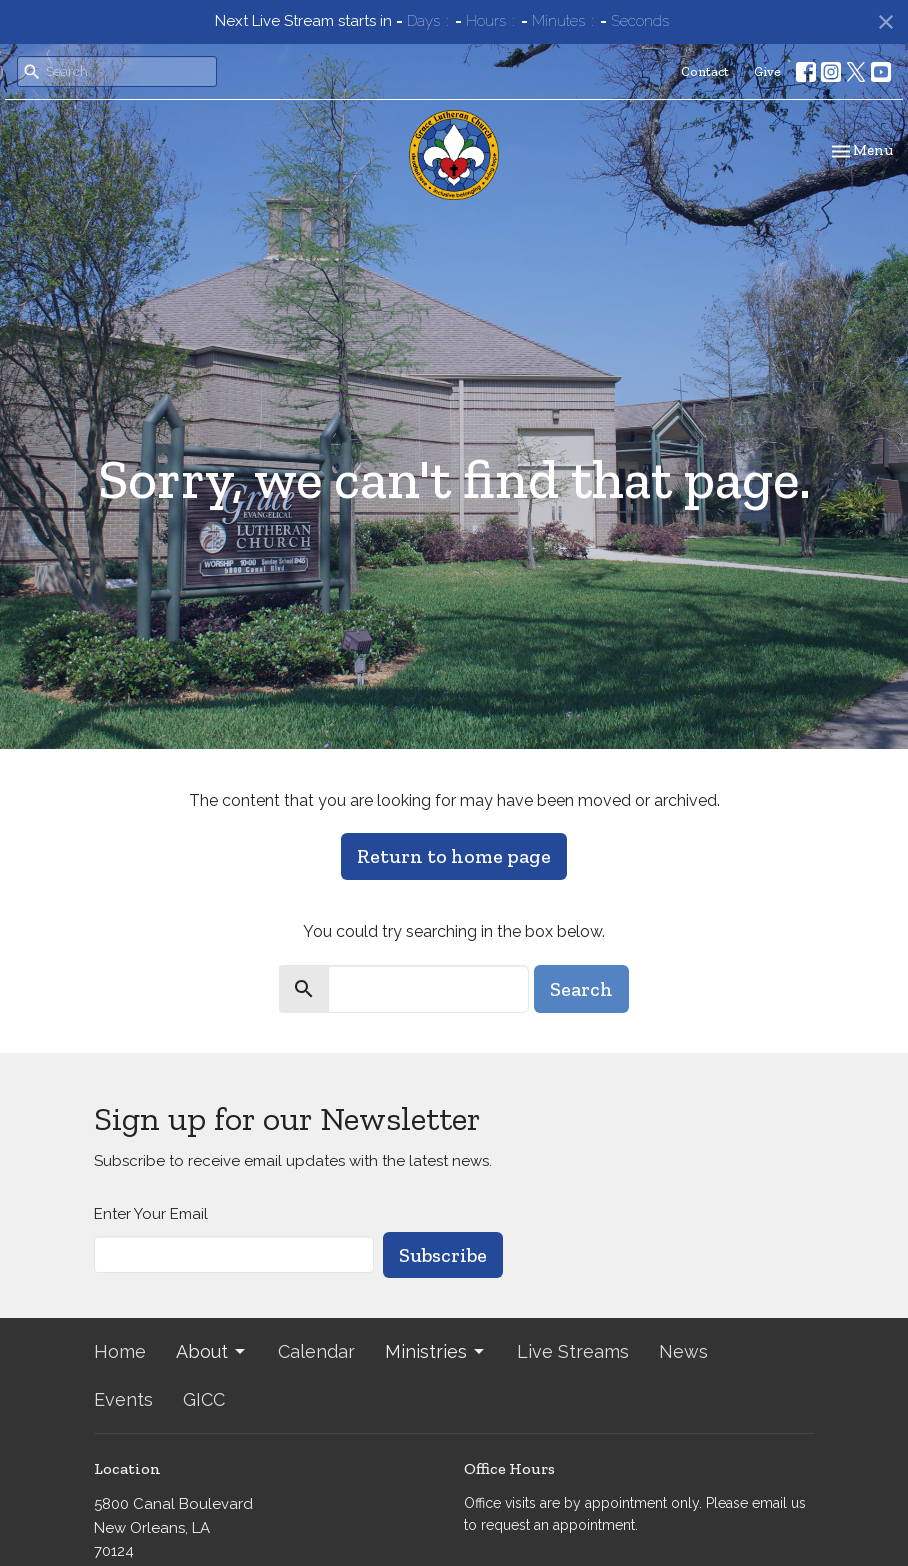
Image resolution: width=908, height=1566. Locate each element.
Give (767, 71)
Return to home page (454, 856)
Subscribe (443, 1255)
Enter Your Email (151, 1214)
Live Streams (573, 1351)
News (683, 1351)
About (212, 1351)
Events (123, 1399)
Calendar (316, 1351)
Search (581, 989)
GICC (204, 1399)
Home (120, 1351)
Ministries (436, 1351)
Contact (705, 71)
